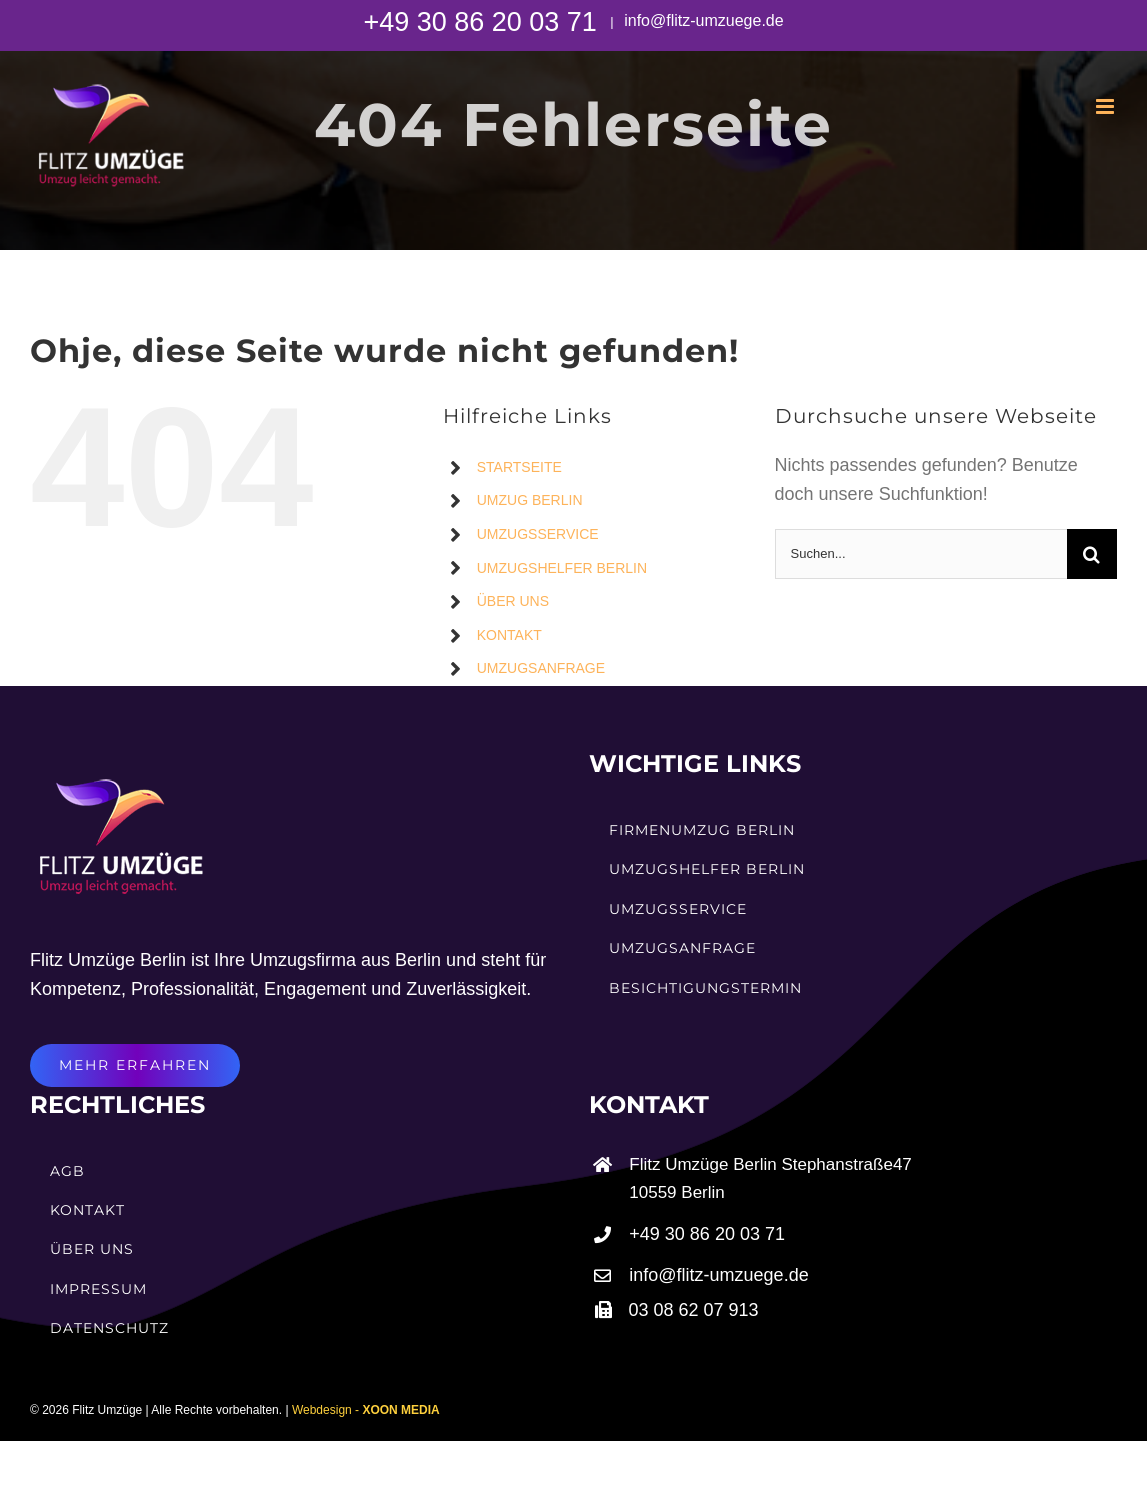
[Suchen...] (921, 554)
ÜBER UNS (513, 601)
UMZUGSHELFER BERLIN (562, 568)
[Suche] (1092, 554)
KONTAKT (509, 635)
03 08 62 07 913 (694, 1310)
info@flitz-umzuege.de (702, 20)
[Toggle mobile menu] (1106, 106)
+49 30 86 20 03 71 (483, 22)
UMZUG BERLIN (530, 500)
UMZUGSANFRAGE (541, 668)
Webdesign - (366, 1410)
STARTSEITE (519, 467)
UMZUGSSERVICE (538, 534)
